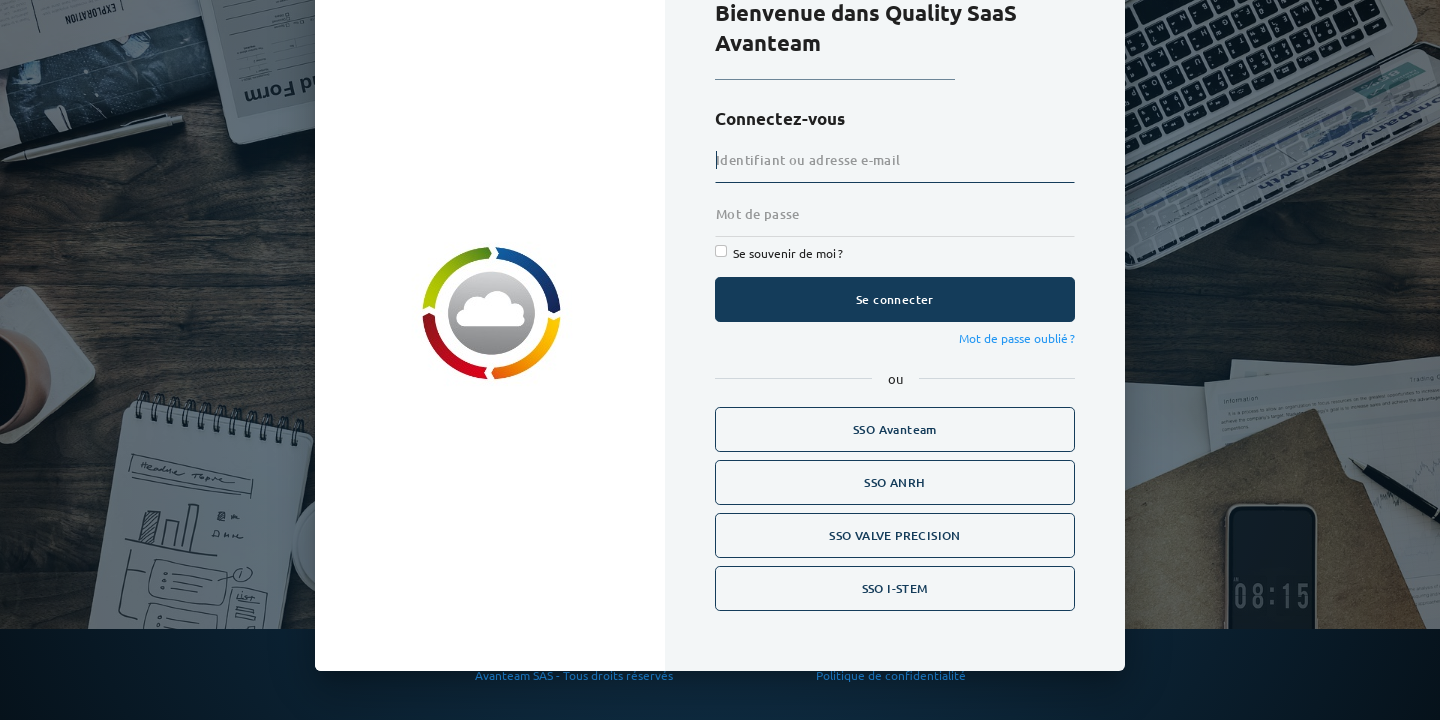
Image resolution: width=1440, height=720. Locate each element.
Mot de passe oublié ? (1017, 338)
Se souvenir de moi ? (788, 253)
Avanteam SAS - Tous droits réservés (575, 675)
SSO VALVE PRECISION (895, 535)
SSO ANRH (894, 482)
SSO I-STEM (895, 588)
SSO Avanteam (895, 429)
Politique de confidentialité (891, 675)
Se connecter (895, 299)
